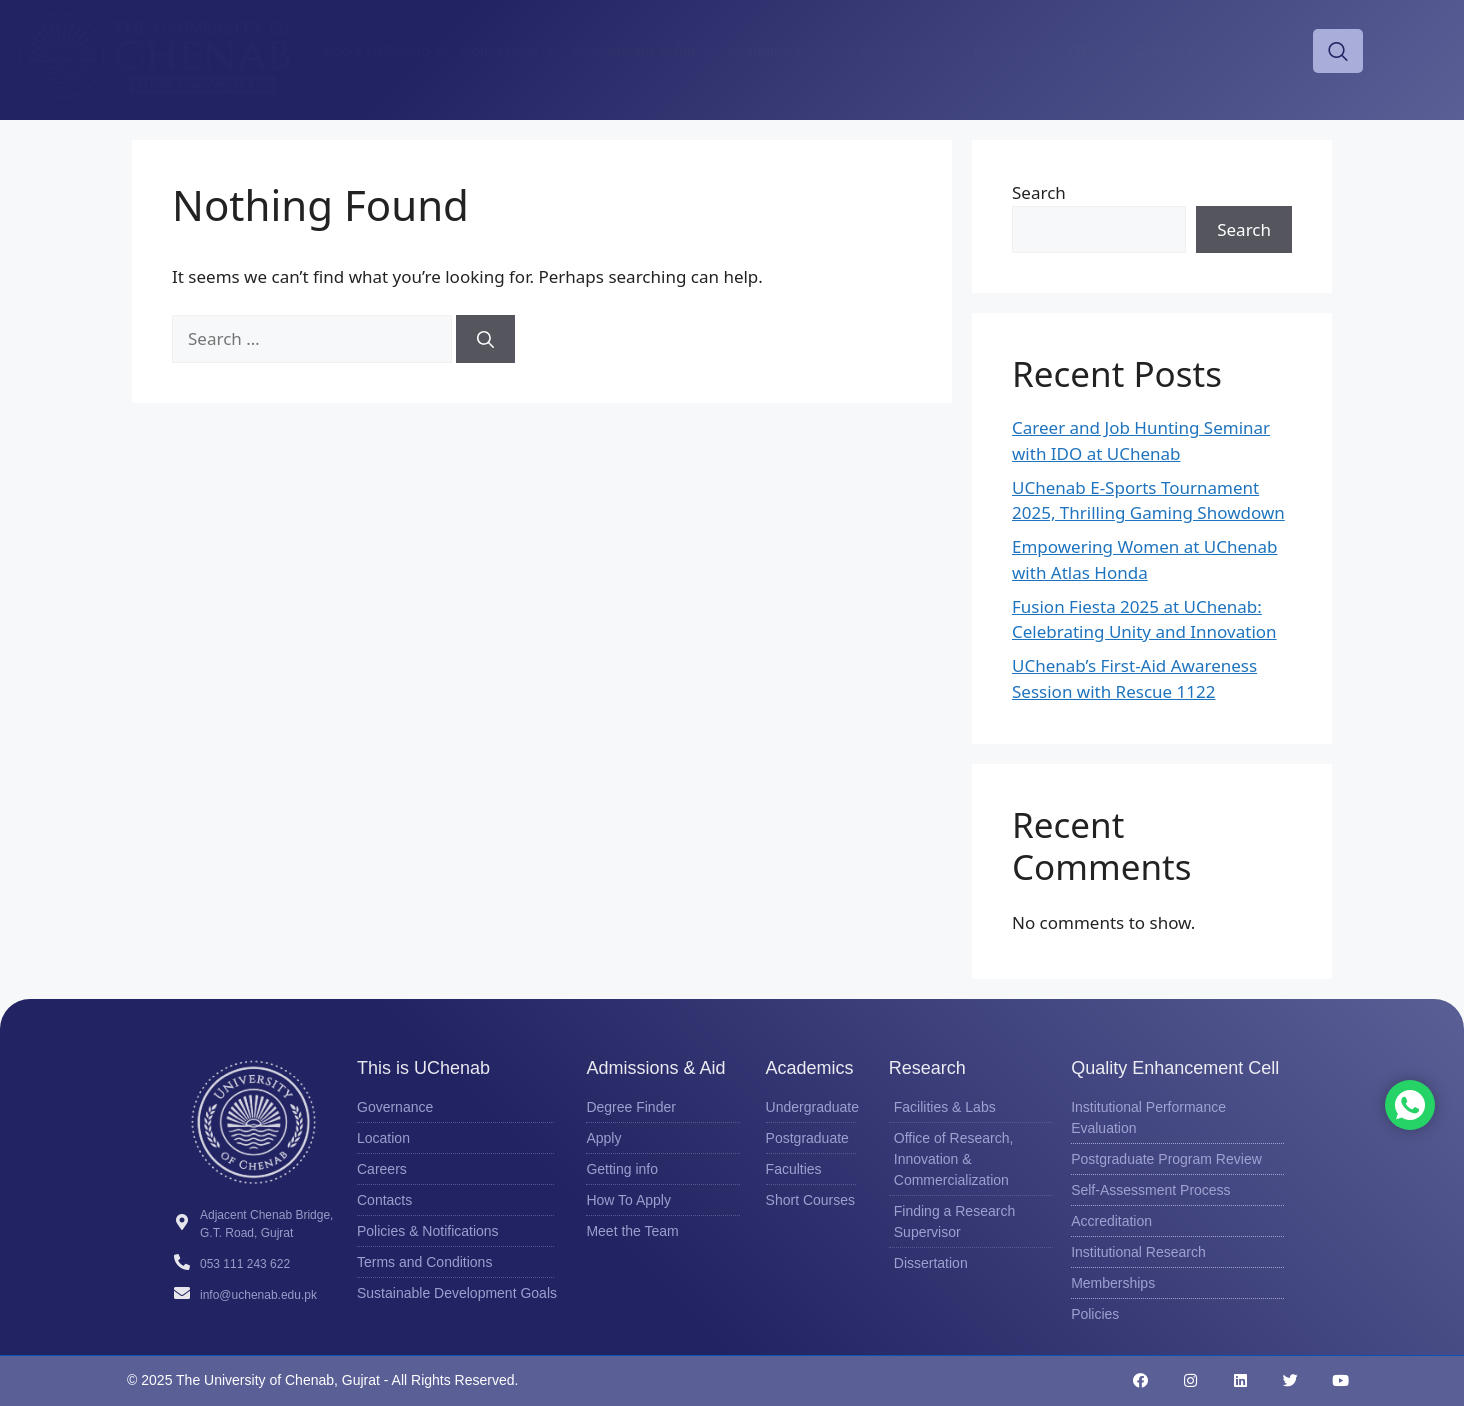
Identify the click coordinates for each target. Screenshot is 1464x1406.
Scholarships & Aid (643, 50)
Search (1039, 192)
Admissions (511, 50)
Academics (775, 50)
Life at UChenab (898, 50)
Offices (1168, 50)
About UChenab (387, 50)
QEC (1096, 50)
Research (1016, 50)
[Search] (485, 339)
